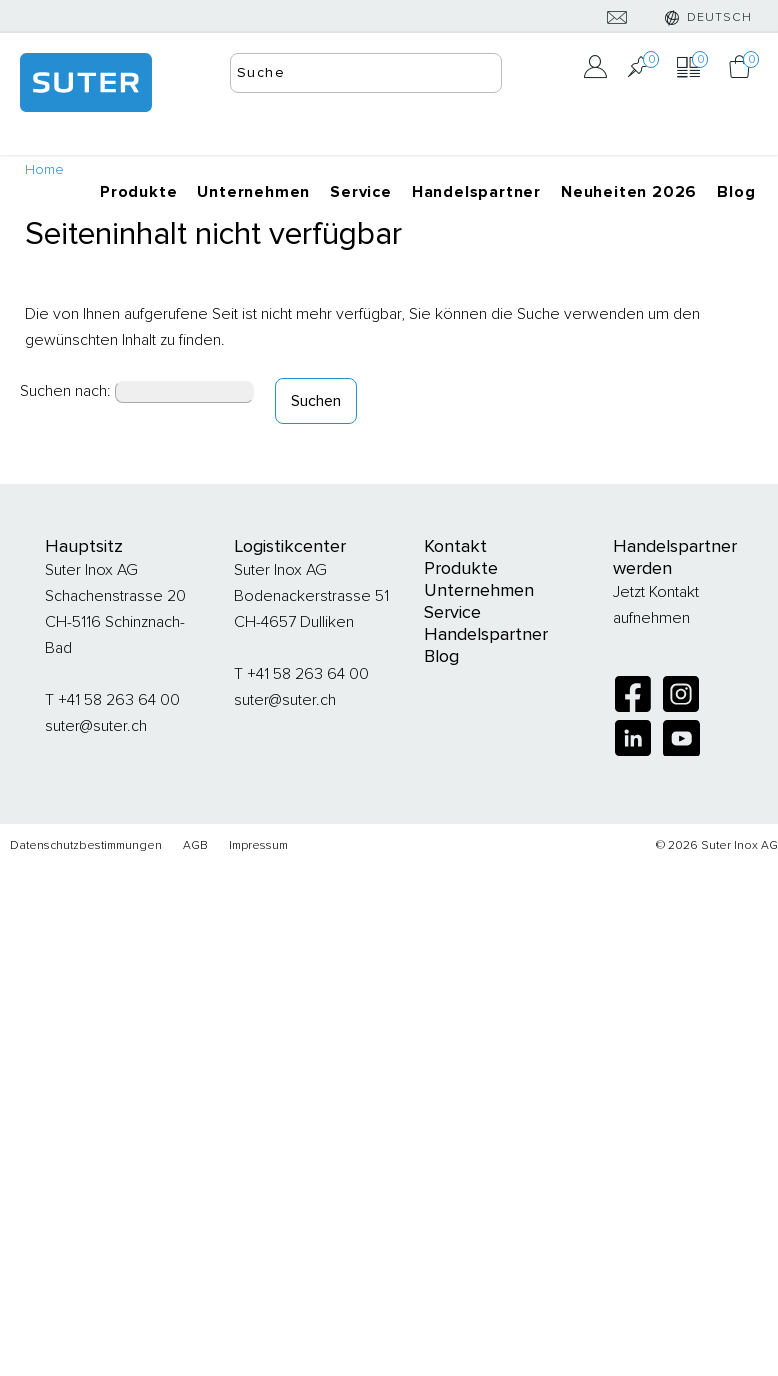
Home (44, 169)
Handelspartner (476, 192)
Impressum (258, 845)
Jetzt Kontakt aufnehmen (656, 605)
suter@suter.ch (96, 726)
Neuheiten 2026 (629, 192)
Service (361, 192)
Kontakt (455, 546)
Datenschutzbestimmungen (86, 845)
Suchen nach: (65, 391)
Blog (736, 192)
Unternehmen (253, 192)
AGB (195, 845)
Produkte (138, 192)
